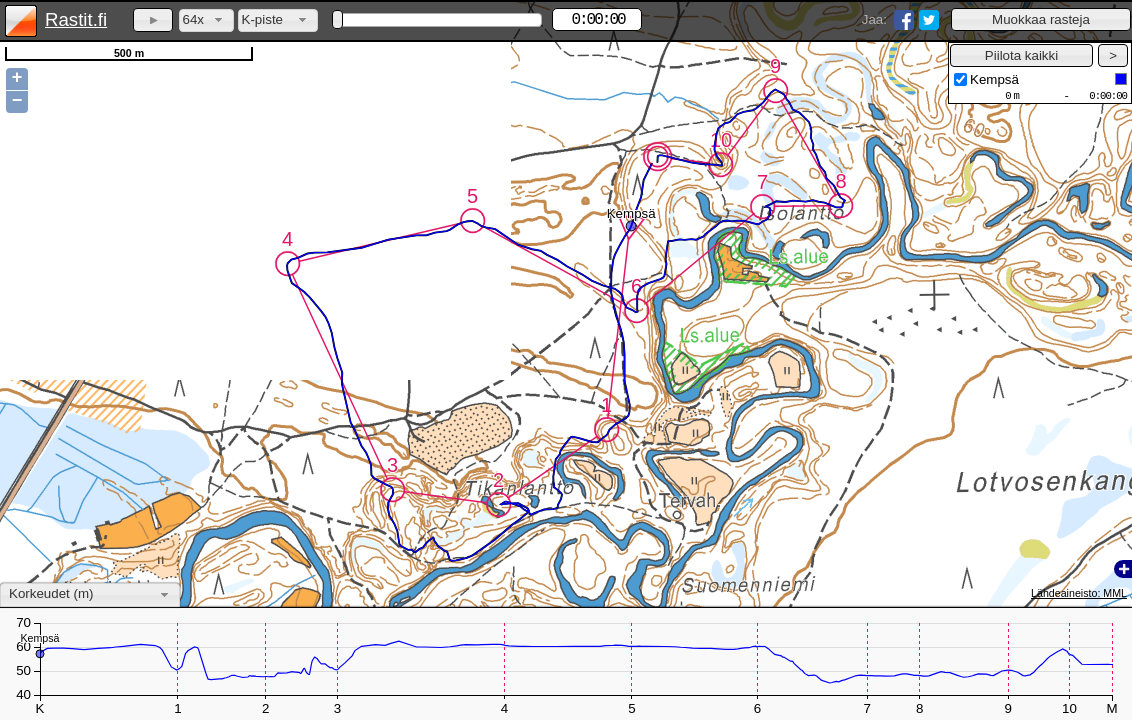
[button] (1041, 19)
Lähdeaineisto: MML (1079, 593)
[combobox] (206, 20)
